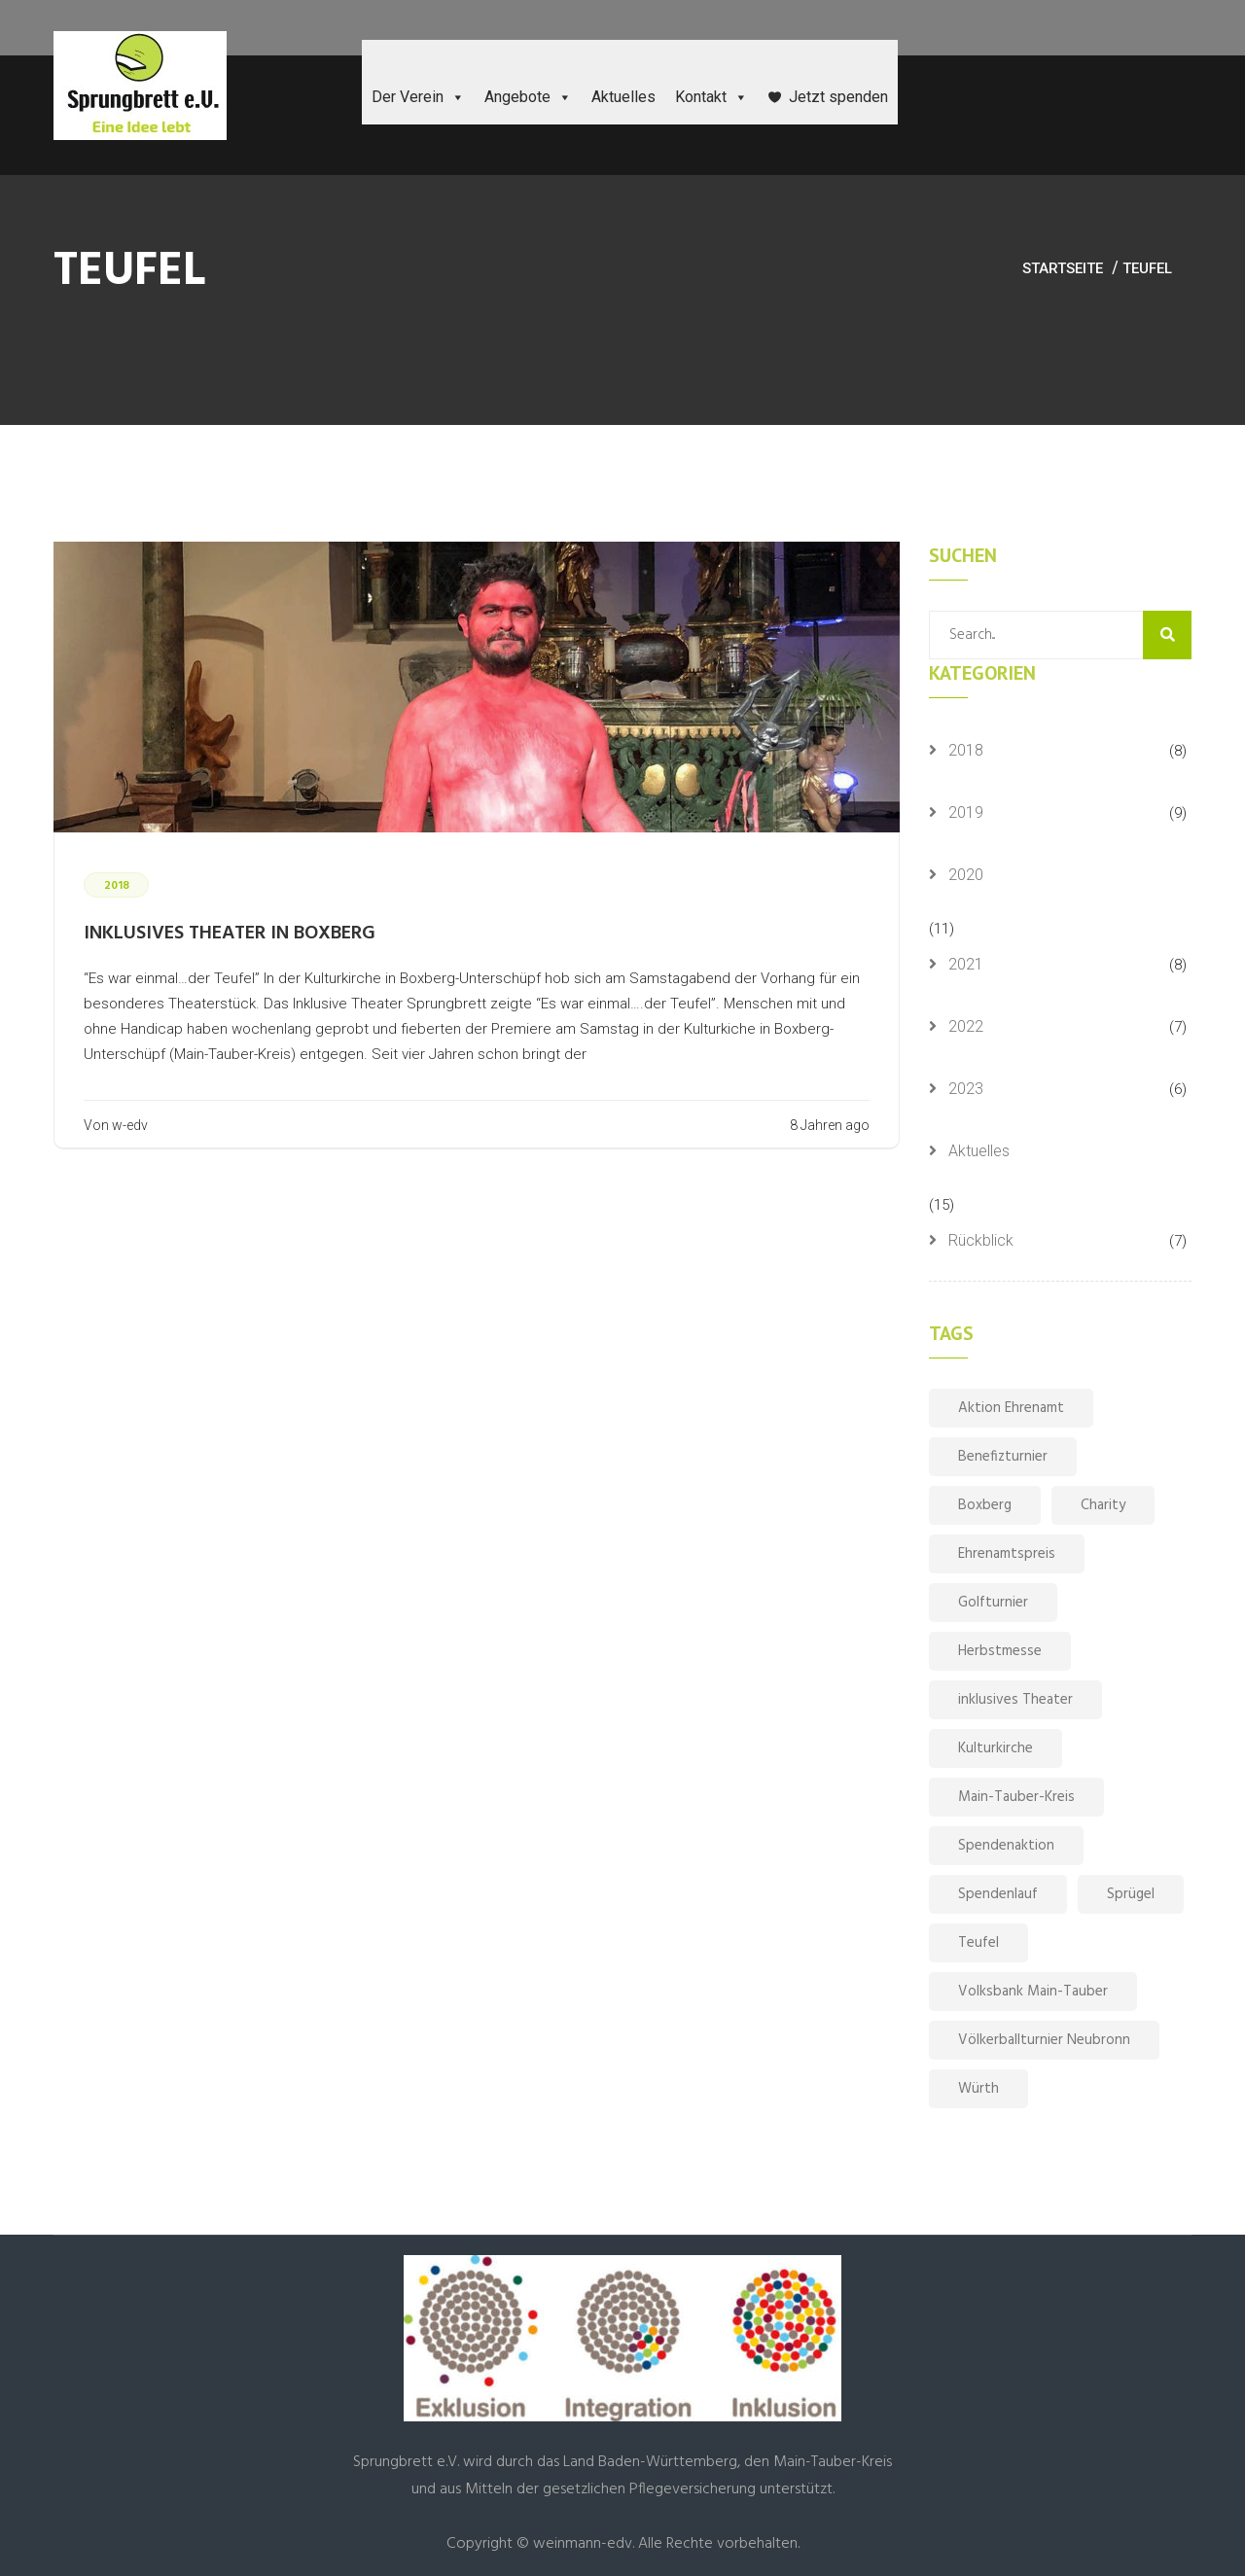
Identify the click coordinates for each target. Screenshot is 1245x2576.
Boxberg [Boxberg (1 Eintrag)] (985, 1505)
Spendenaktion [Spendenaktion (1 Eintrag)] (1006, 1845)
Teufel (1147, 268)
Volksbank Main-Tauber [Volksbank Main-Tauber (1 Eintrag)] (1033, 1991)
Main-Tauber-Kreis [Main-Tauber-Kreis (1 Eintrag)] (1016, 1797)
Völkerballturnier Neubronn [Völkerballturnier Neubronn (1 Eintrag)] (1044, 2040)
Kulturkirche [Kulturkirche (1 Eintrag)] (995, 1748)
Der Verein (418, 97)
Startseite (1062, 268)
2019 (965, 812)
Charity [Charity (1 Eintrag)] (1103, 1505)
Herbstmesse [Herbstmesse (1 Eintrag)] (1000, 1651)
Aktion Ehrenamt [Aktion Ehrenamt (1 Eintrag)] (1011, 1408)
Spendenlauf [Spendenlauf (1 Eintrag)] (998, 1894)
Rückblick (981, 1240)
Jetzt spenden (838, 97)
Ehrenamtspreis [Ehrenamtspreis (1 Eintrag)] (1006, 1554)
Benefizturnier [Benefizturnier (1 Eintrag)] (1003, 1456)
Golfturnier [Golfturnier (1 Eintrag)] (993, 1602)
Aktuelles (623, 97)
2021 (965, 964)
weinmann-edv (582, 2544)
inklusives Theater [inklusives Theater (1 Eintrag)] (1015, 1699)
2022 (965, 1026)
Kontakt (711, 97)
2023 (965, 1088)
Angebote (528, 97)
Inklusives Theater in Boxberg (229, 933)
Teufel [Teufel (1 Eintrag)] (978, 1943)
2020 (965, 874)
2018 (965, 750)
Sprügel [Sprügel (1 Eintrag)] (1131, 1894)
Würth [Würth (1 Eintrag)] (978, 2088)
